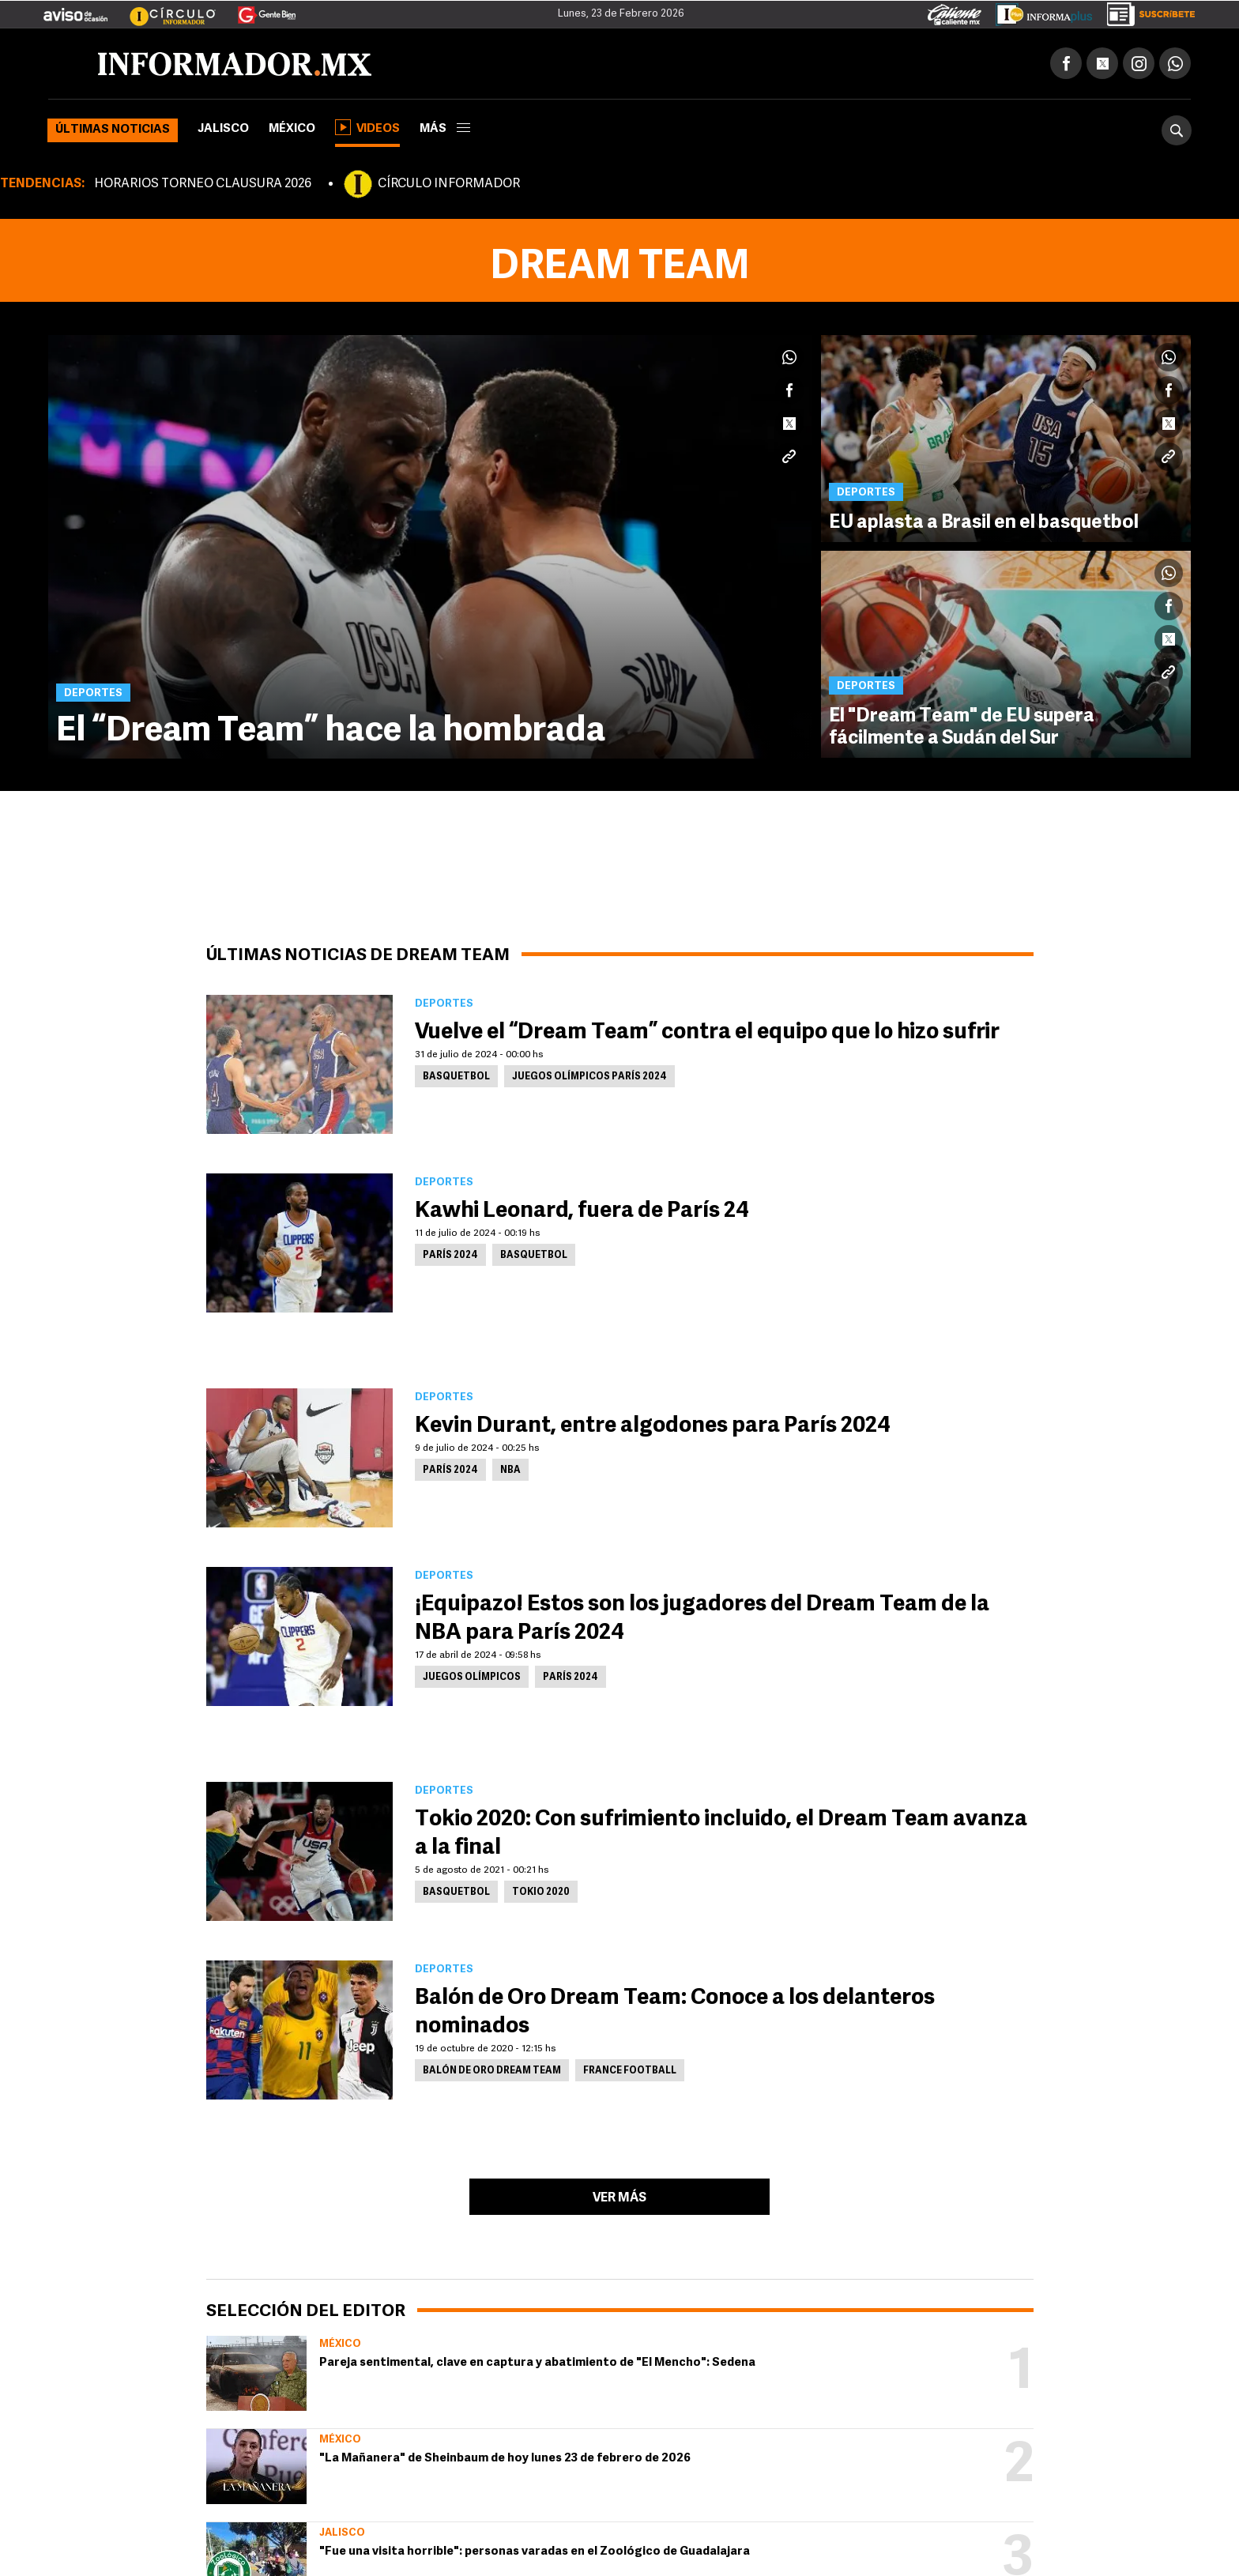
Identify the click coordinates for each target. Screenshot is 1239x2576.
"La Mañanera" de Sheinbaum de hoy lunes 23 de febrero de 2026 (505, 2459)
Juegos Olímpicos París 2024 (589, 1077)
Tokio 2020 (541, 1892)
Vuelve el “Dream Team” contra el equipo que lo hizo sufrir (707, 1033)
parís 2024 (450, 1255)
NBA (510, 1470)
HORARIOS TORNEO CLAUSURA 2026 (202, 184)
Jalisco (223, 129)
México (292, 129)
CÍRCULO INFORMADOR (449, 184)
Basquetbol (456, 1077)
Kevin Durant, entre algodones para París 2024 (653, 1426)
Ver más (619, 2198)
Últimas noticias (112, 130)
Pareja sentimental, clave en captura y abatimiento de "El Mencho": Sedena (537, 2363)
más (445, 129)
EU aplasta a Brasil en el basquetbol (984, 523)
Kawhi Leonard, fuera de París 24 (582, 1211)
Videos (367, 127)
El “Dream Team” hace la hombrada (330, 731)
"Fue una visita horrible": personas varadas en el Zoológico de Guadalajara (534, 2552)
